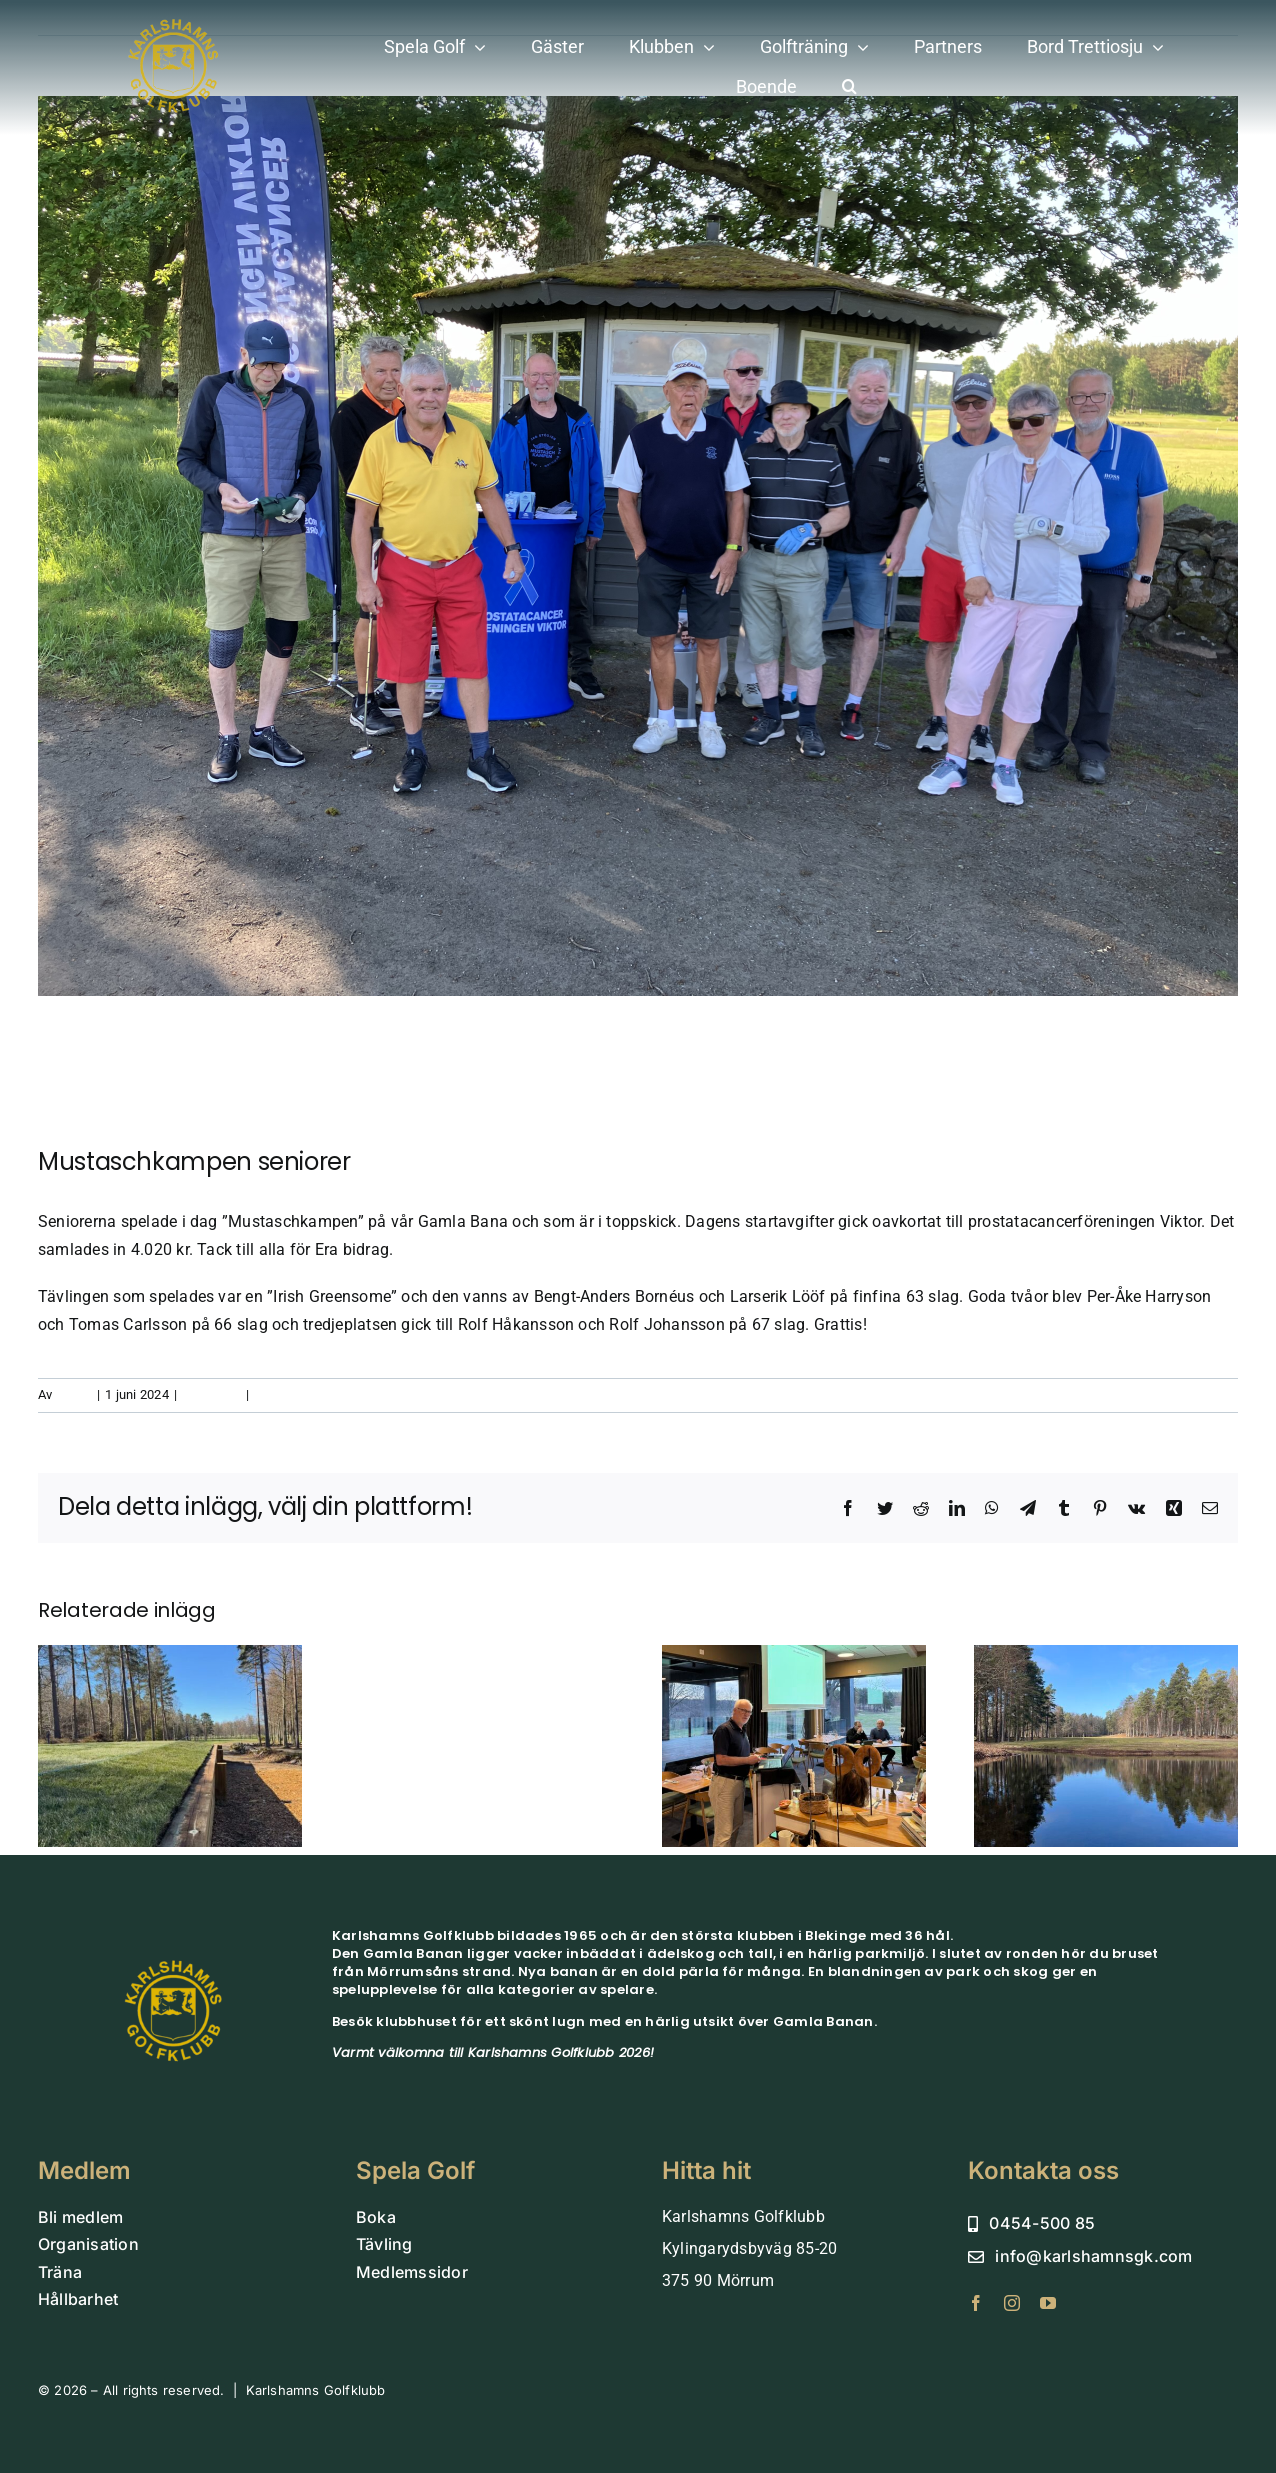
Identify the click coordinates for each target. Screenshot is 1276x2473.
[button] (849, 87)
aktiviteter (211, 1394)
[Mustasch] (638, 546)
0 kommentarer (298, 1394)
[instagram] (1012, 2303)
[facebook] (976, 2303)
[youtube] (1048, 2303)
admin (74, 1394)
